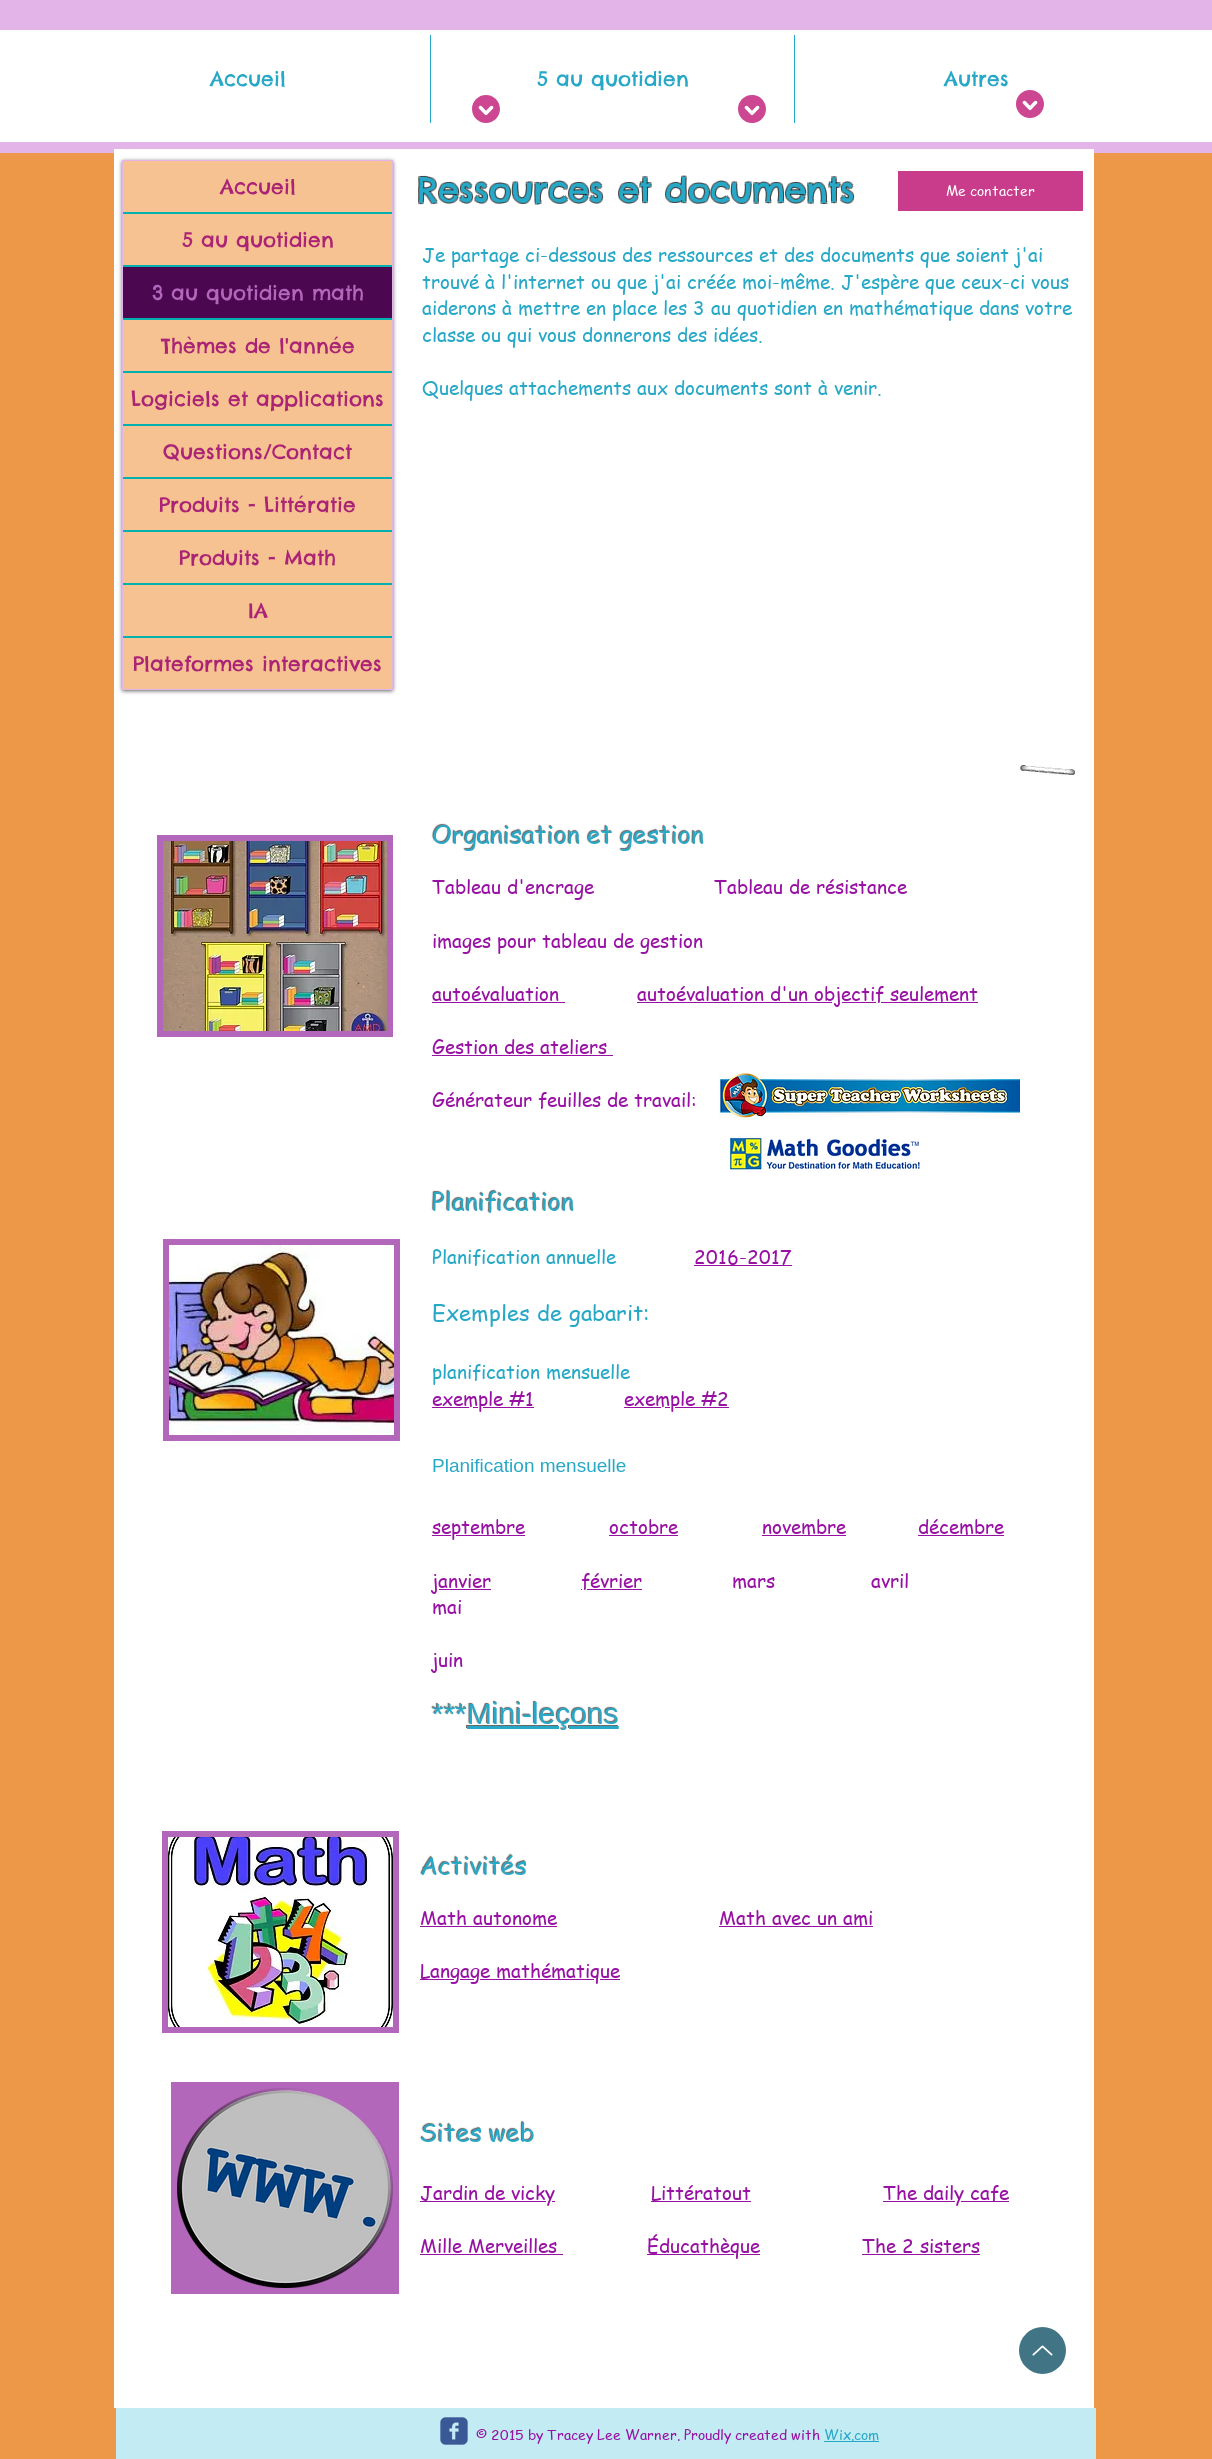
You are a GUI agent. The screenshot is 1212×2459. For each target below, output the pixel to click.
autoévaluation (498, 994)
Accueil (258, 186)
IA (258, 610)
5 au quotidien (258, 239)
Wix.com (851, 2434)
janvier (461, 1581)
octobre (643, 1527)
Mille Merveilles (488, 2246)
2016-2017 (743, 1257)
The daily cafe (946, 2193)
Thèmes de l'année (258, 345)
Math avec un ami (796, 1918)
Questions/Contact (257, 451)
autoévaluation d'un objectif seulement (807, 994)
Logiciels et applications (257, 398)
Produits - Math (257, 557)
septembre (478, 1527)
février (611, 1581)
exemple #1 (483, 1399)
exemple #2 (676, 1399)
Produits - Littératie (257, 504)
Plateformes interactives (257, 663)
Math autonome (488, 1918)
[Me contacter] (990, 191)
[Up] (1042, 2350)
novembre (804, 1527)
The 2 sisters (921, 2246)
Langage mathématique (520, 1971)
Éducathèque (703, 2246)
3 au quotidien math (258, 292)
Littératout (701, 2193)
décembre (961, 1527)
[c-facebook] (454, 2431)
